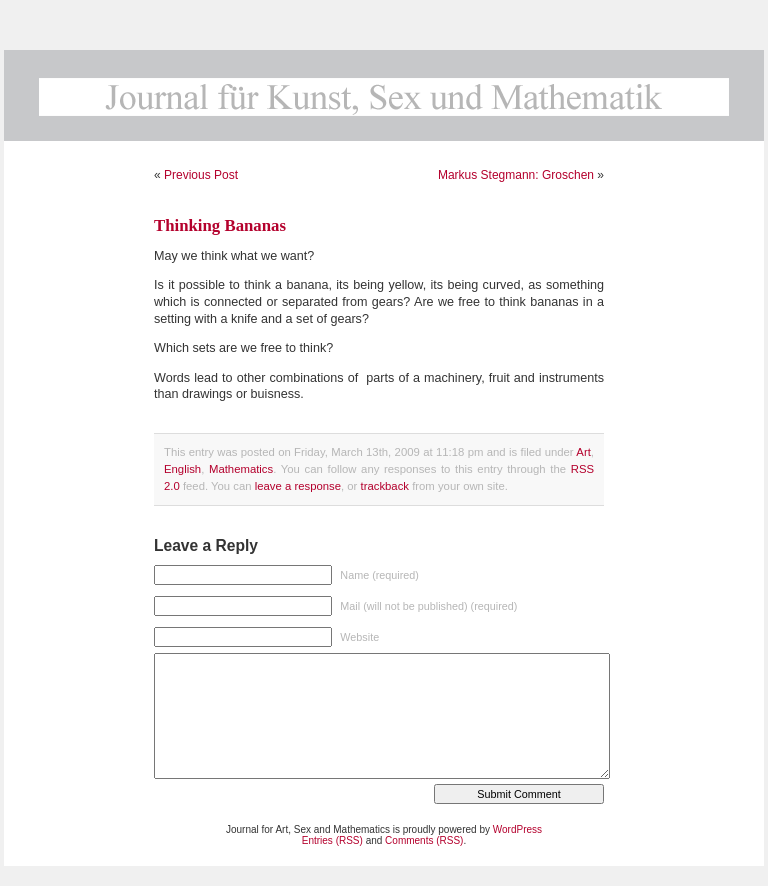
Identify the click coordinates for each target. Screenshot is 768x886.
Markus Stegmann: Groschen (516, 175)
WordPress (517, 829)
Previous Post (201, 175)
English (182, 469)
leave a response (298, 486)
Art (583, 452)
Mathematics (241, 469)
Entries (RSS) (332, 840)
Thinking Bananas (220, 225)
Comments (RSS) (424, 840)
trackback (385, 486)
